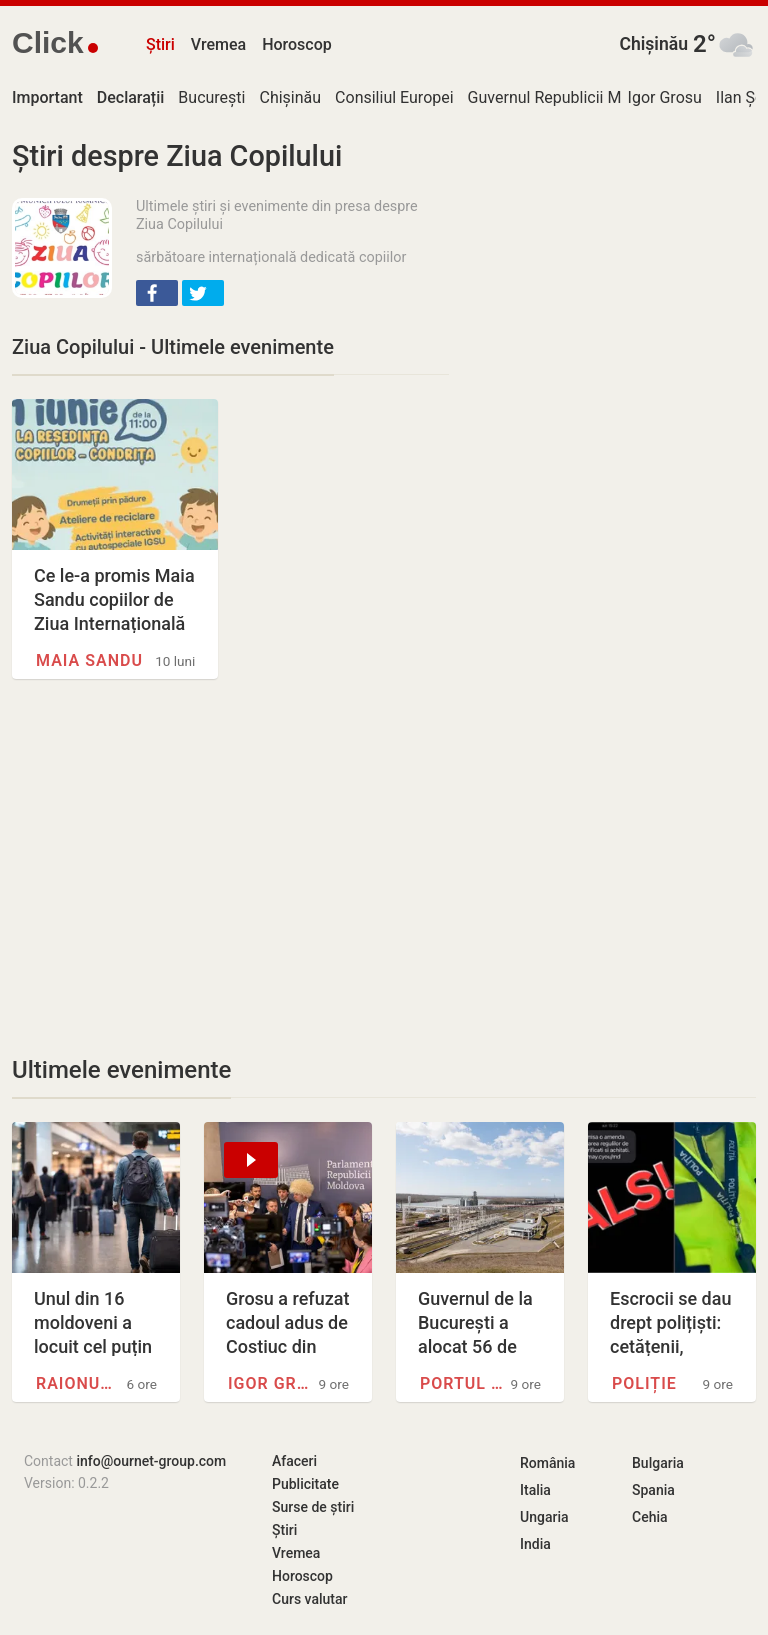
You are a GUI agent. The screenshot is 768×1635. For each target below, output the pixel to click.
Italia (535, 1490)
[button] (157, 293)
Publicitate (305, 1484)
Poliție (644, 1383)
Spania (653, 1490)
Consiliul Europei (394, 97)
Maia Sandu (89, 660)
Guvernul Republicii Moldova (568, 97)
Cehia (650, 1517)
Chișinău (653, 44)
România (547, 1463)
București (211, 97)
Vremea (218, 44)
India (535, 1544)
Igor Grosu (665, 97)
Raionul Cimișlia (78, 1383)
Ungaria (544, 1517)
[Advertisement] (230, 867)
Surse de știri (313, 1507)
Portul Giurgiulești (462, 1383)
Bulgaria (658, 1463)
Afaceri (294, 1461)
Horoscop (297, 44)
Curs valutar (309, 1599)
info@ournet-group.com (151, 1461)
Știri (160, 44)
